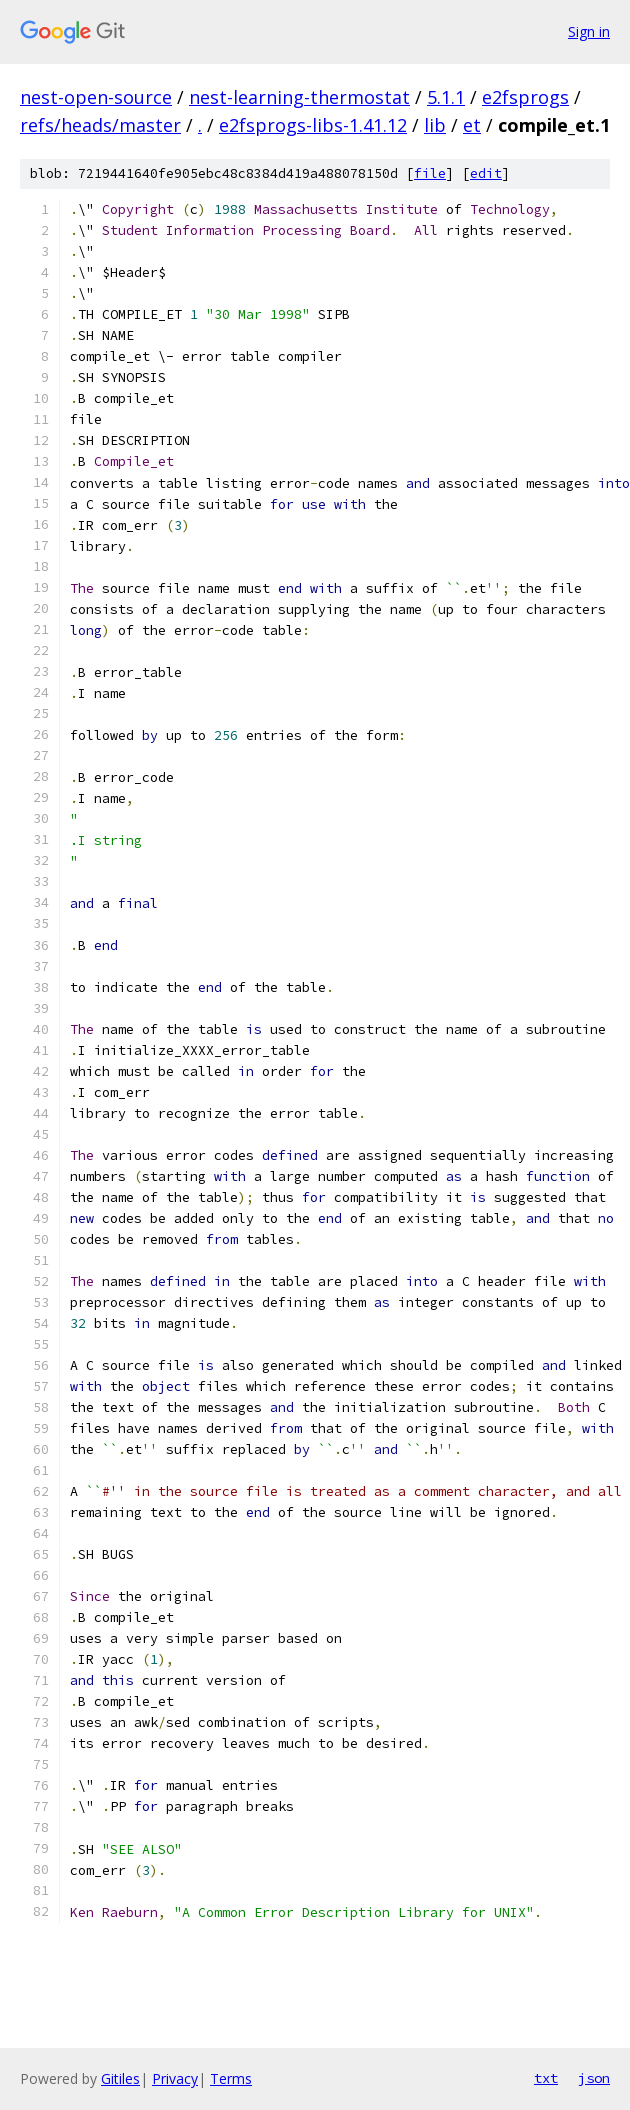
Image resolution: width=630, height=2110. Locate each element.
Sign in (589, 31)
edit (486, 173)
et (472, 125)
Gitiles (120, 2078)
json (594, 2078)
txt (546, 2078)
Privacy (175, 2078)
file (430, 173)
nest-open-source (96, 97)
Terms (231, 2078)
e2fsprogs (525, 97)
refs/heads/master (100, 125)
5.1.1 (446, 97)
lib (435, 125)
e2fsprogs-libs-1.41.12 (313, 125)
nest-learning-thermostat (299, 97)
